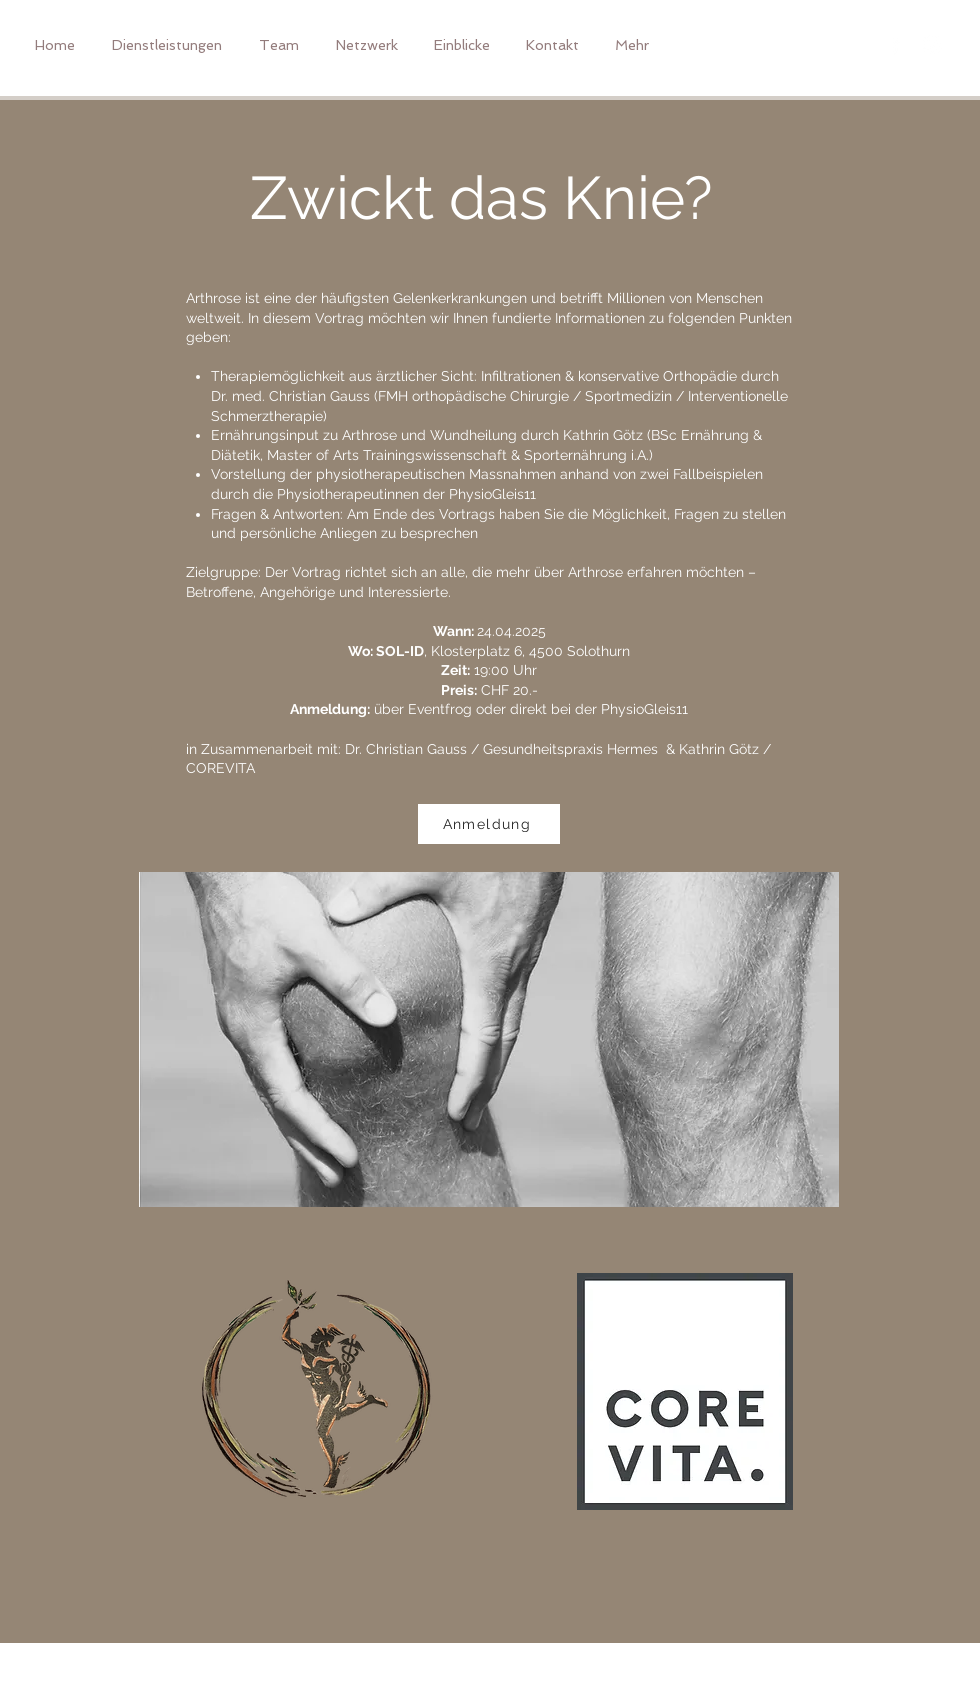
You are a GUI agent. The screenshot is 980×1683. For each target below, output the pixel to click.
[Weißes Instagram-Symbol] (932, 44)
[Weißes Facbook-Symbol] (895, 44)
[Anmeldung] (489, 824)
